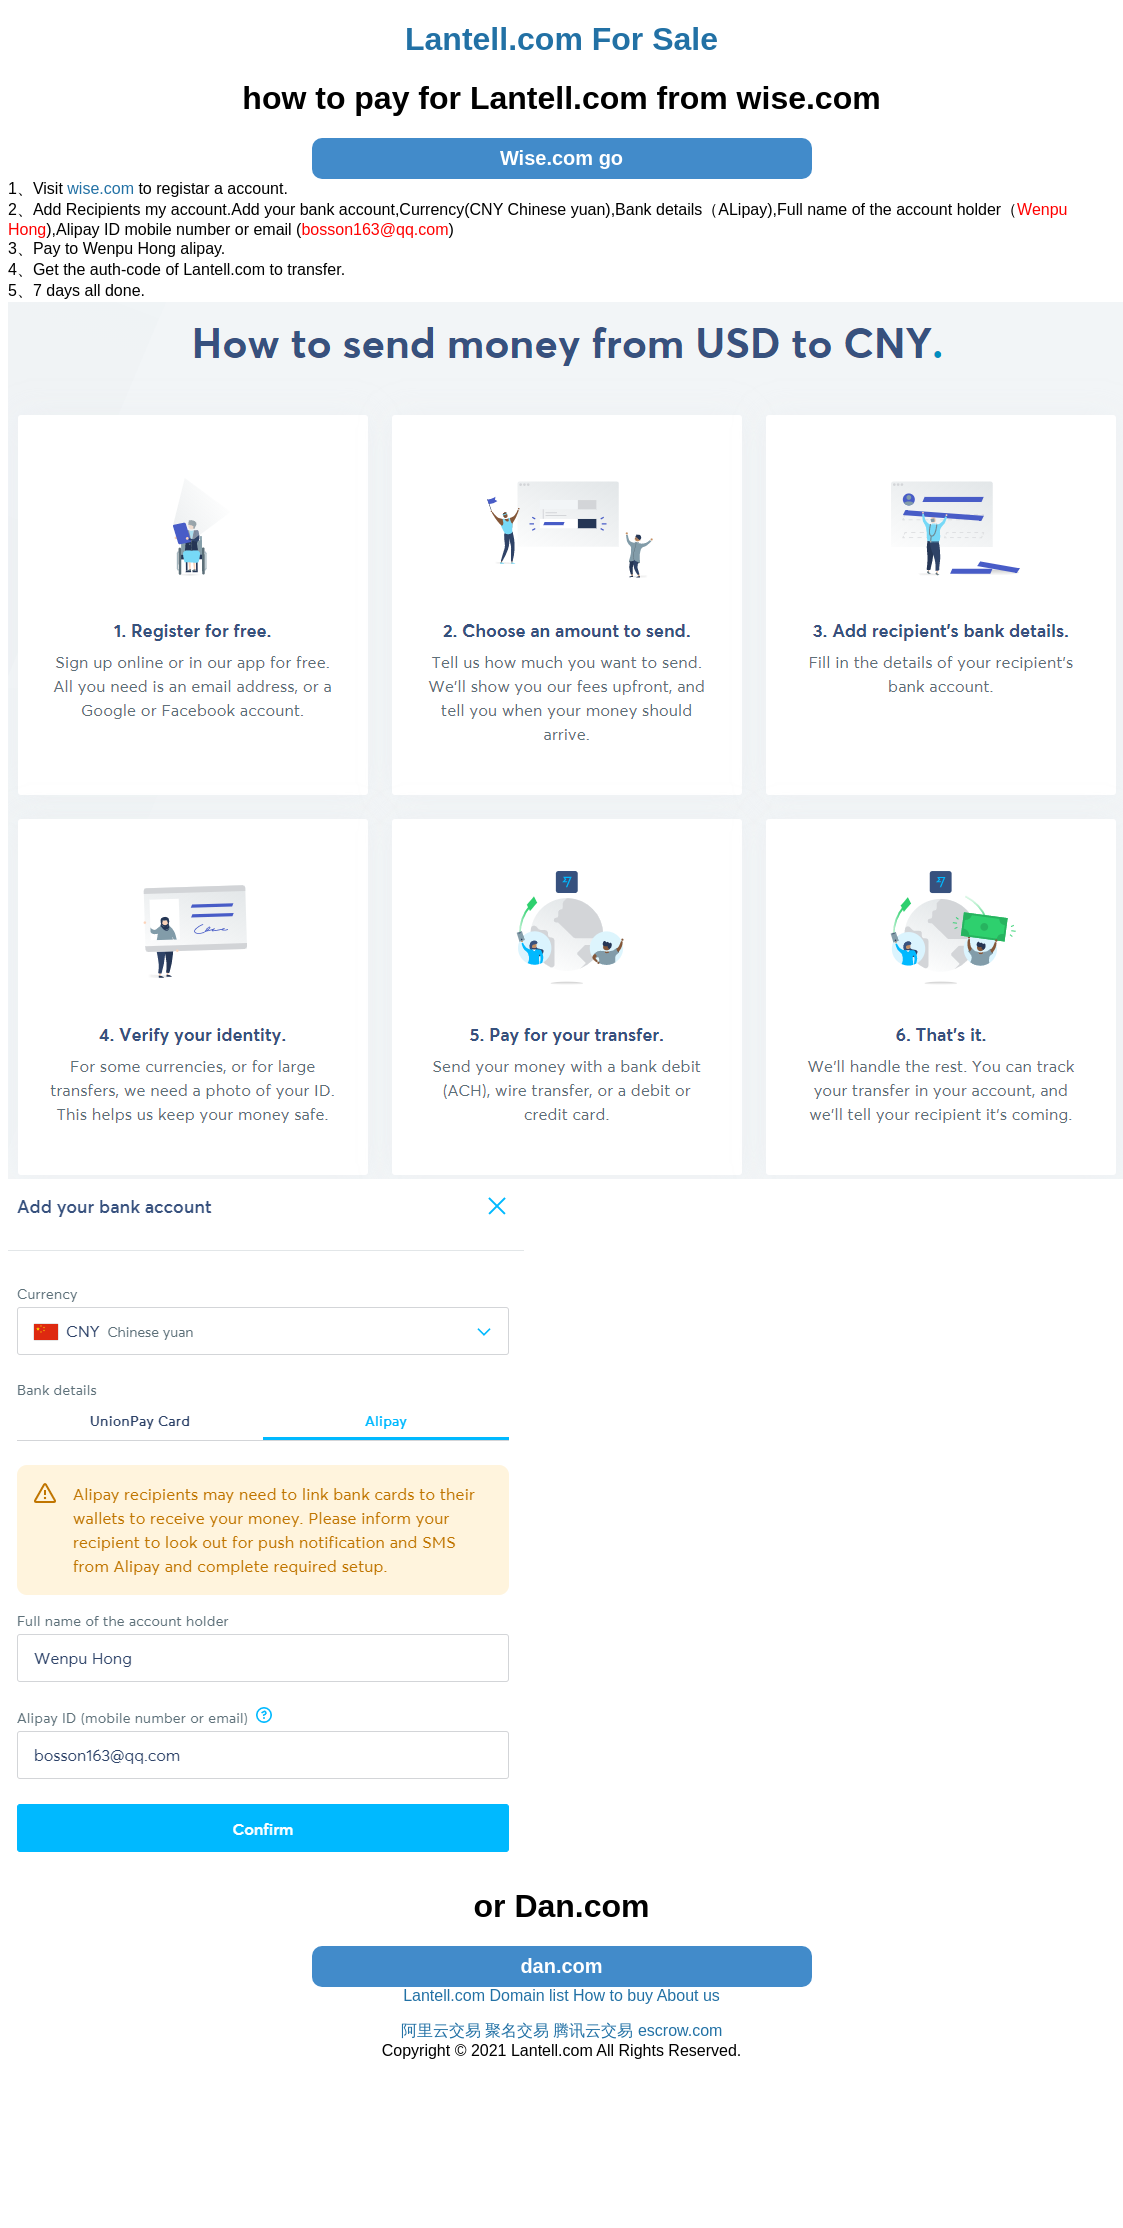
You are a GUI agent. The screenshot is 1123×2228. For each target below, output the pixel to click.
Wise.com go (561, 158)
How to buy (613, 1995)
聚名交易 (517, 2030)
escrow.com (680, 2030)
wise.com (100, 188)
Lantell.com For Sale (561, 39)
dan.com (561, 1966)
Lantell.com (444, 1995)
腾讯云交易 (593, 2030)
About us (688, 1995)
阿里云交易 (441, 2030)
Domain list (528, 1995)
